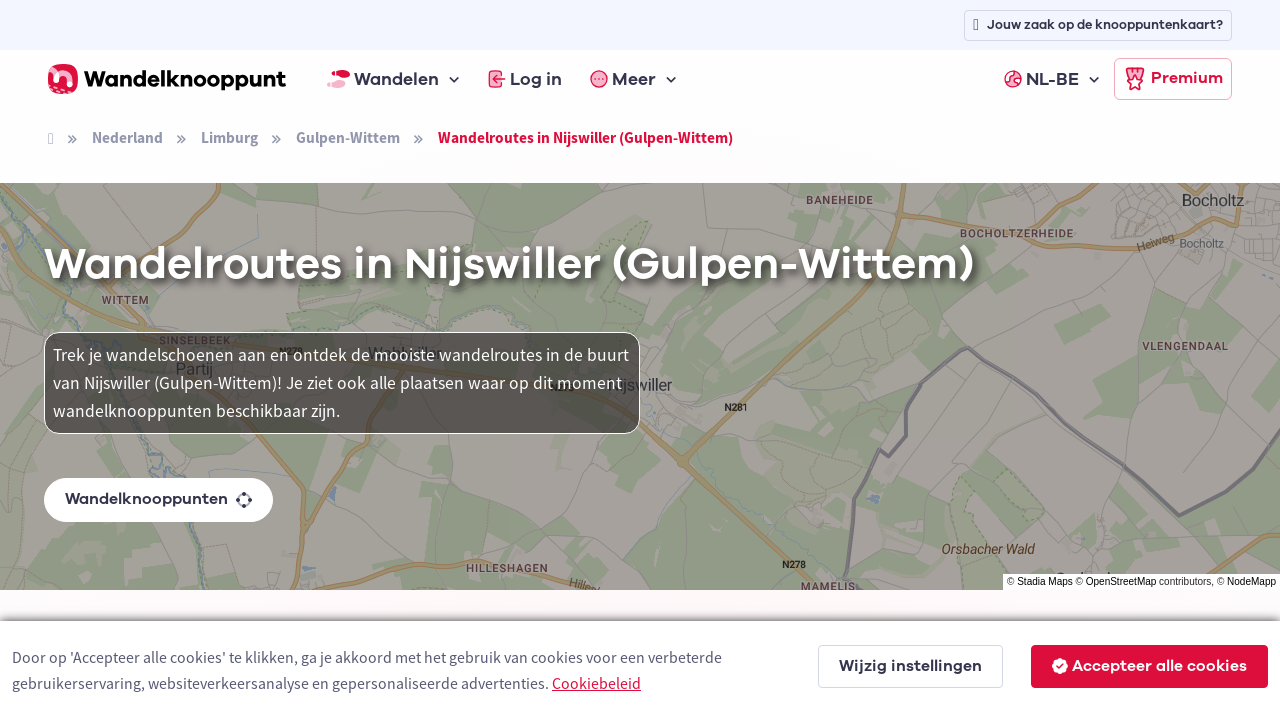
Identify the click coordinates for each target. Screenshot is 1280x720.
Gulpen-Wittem (348, 137)
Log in (525, 79)
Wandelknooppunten (158, 499)
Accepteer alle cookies (1149, 666)
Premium (1173, 79)
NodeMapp (1251, 581)
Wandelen (383, 79)
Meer (623, 79)
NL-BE (1041, 79)
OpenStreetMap (1121, 581)
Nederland (127, 137)
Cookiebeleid (596, 683)
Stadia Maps (1045, 581)
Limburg (229, 137)
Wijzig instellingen (910, 666)
